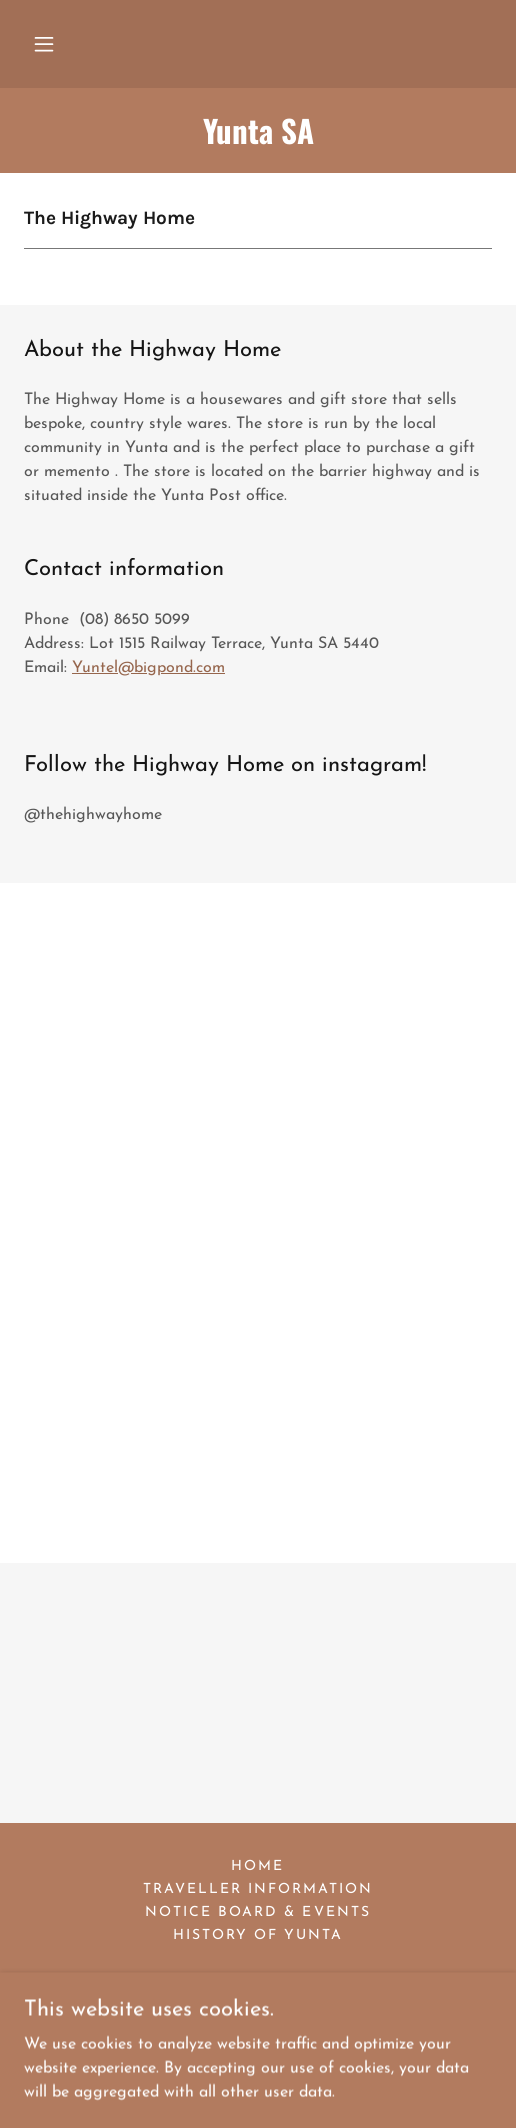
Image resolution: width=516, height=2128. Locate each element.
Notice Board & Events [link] (257, 1912)
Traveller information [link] (258, 1889)
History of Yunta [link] (258, 1935)
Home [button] (257, 1866)
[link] (258, 130)
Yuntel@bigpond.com (148, 668)
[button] (44, 44)
